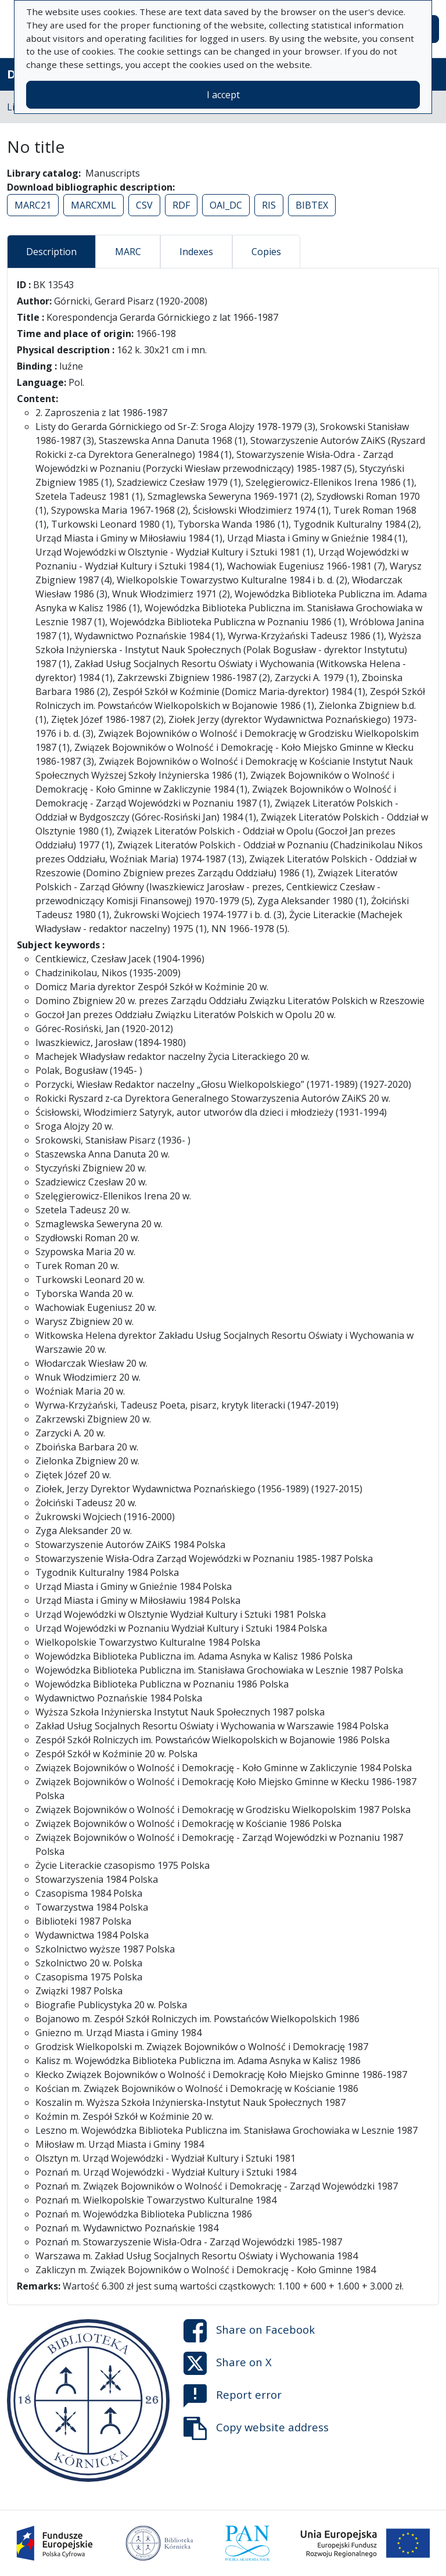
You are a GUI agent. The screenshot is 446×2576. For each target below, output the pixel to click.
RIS (269, 205)
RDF (181, 205)
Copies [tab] (266, 251)
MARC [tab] (128, 251)
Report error (233, 2395)
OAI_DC (226, 205)
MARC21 (33, 205)
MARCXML (93, 205)
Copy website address (256, 2428)
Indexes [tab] (196, 251)
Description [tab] (51, 251)
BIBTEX (312, 205)
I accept (223, 94)
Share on (249, 2330)
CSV (144, 205)
